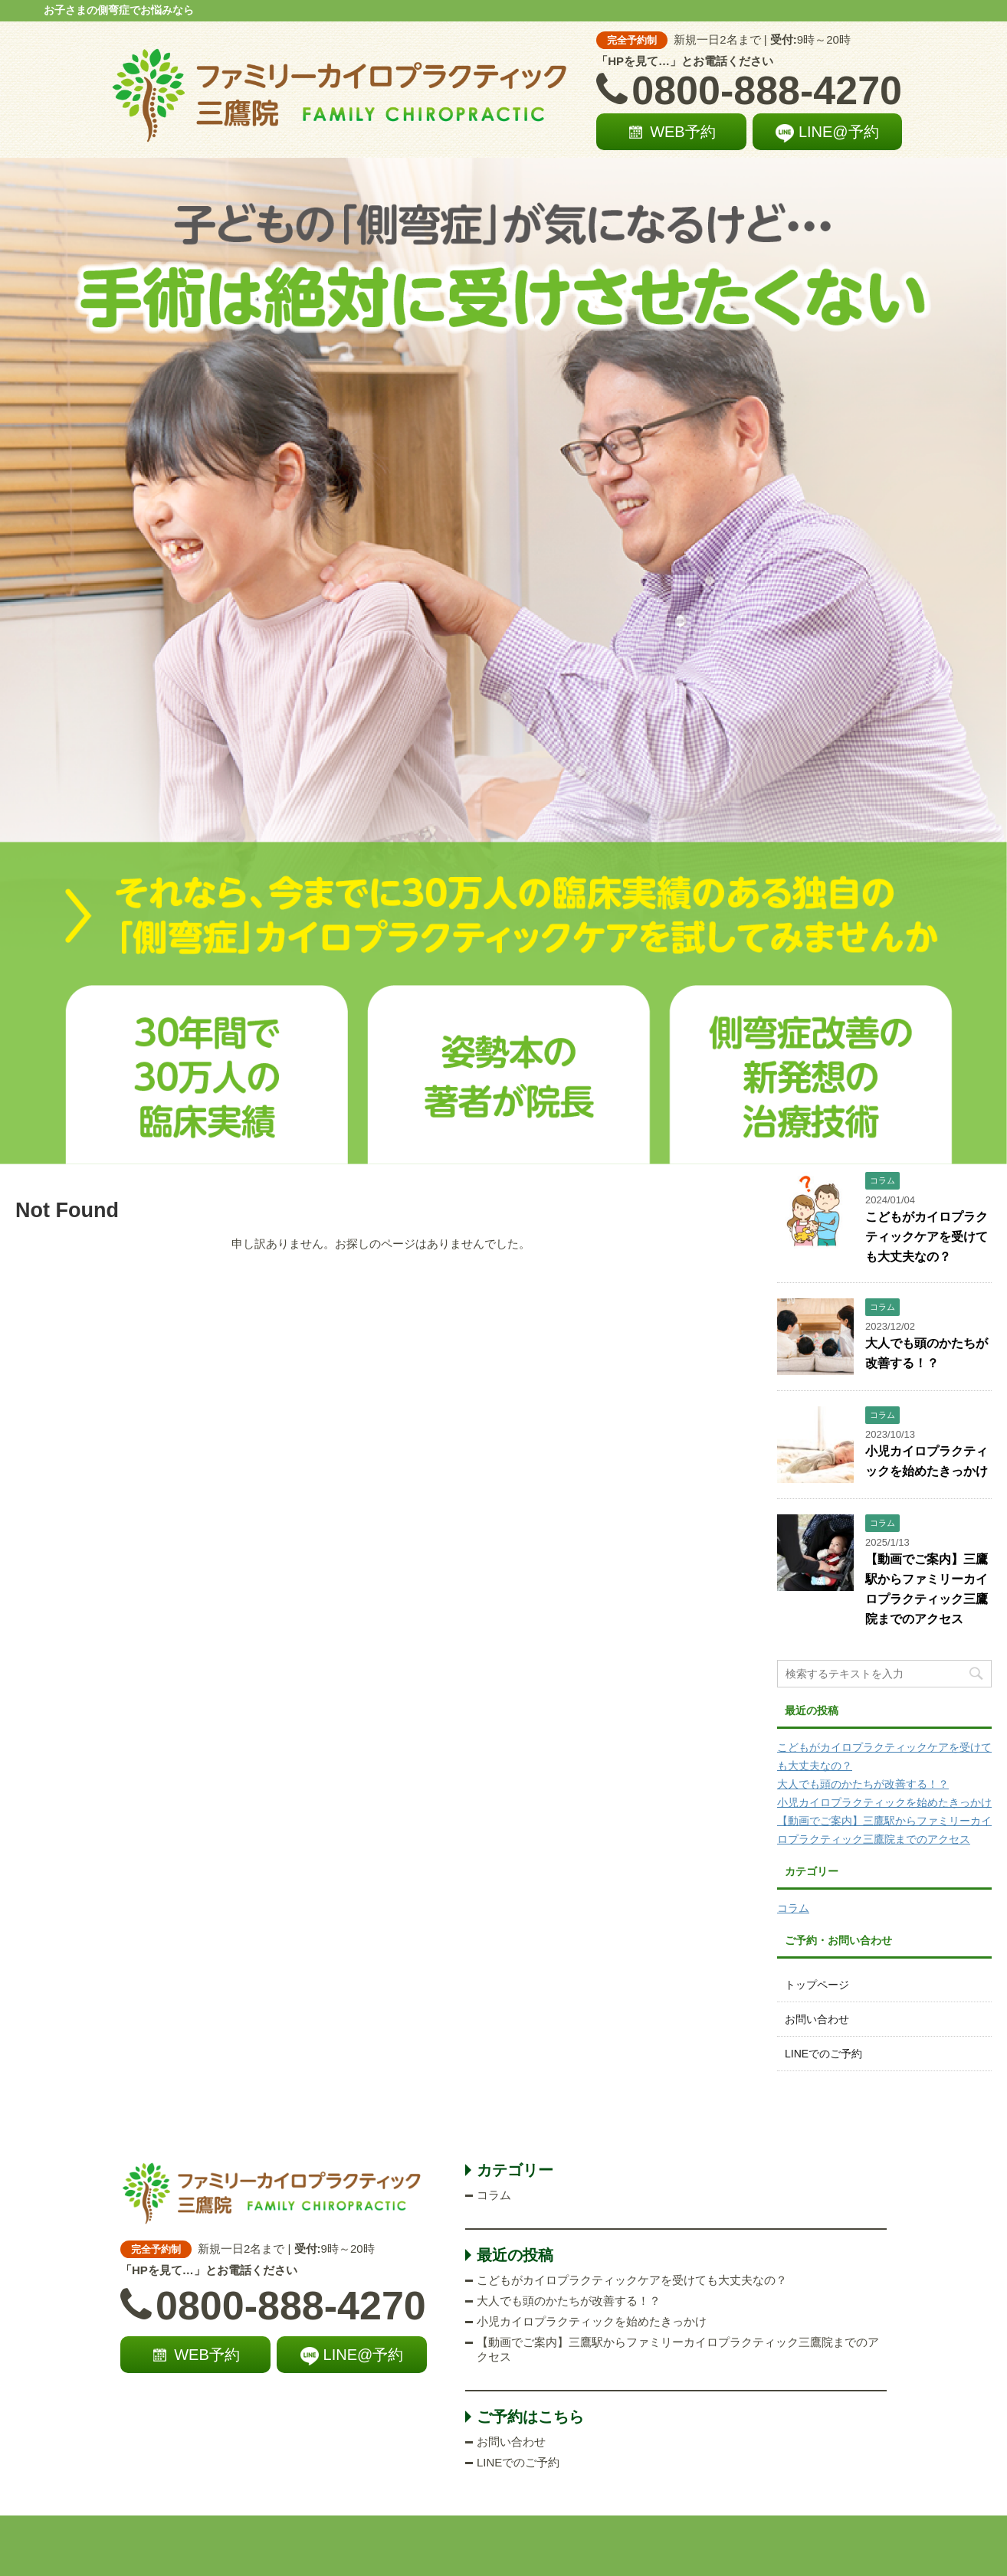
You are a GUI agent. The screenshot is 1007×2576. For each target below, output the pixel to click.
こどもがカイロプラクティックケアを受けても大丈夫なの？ (926, 1236)
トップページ (817, 1985)
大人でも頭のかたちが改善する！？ (863, 1784)
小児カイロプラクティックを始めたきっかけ (884, 1802)
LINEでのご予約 (823, 2053)
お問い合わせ (817, 2019)
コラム (793, 1908)
